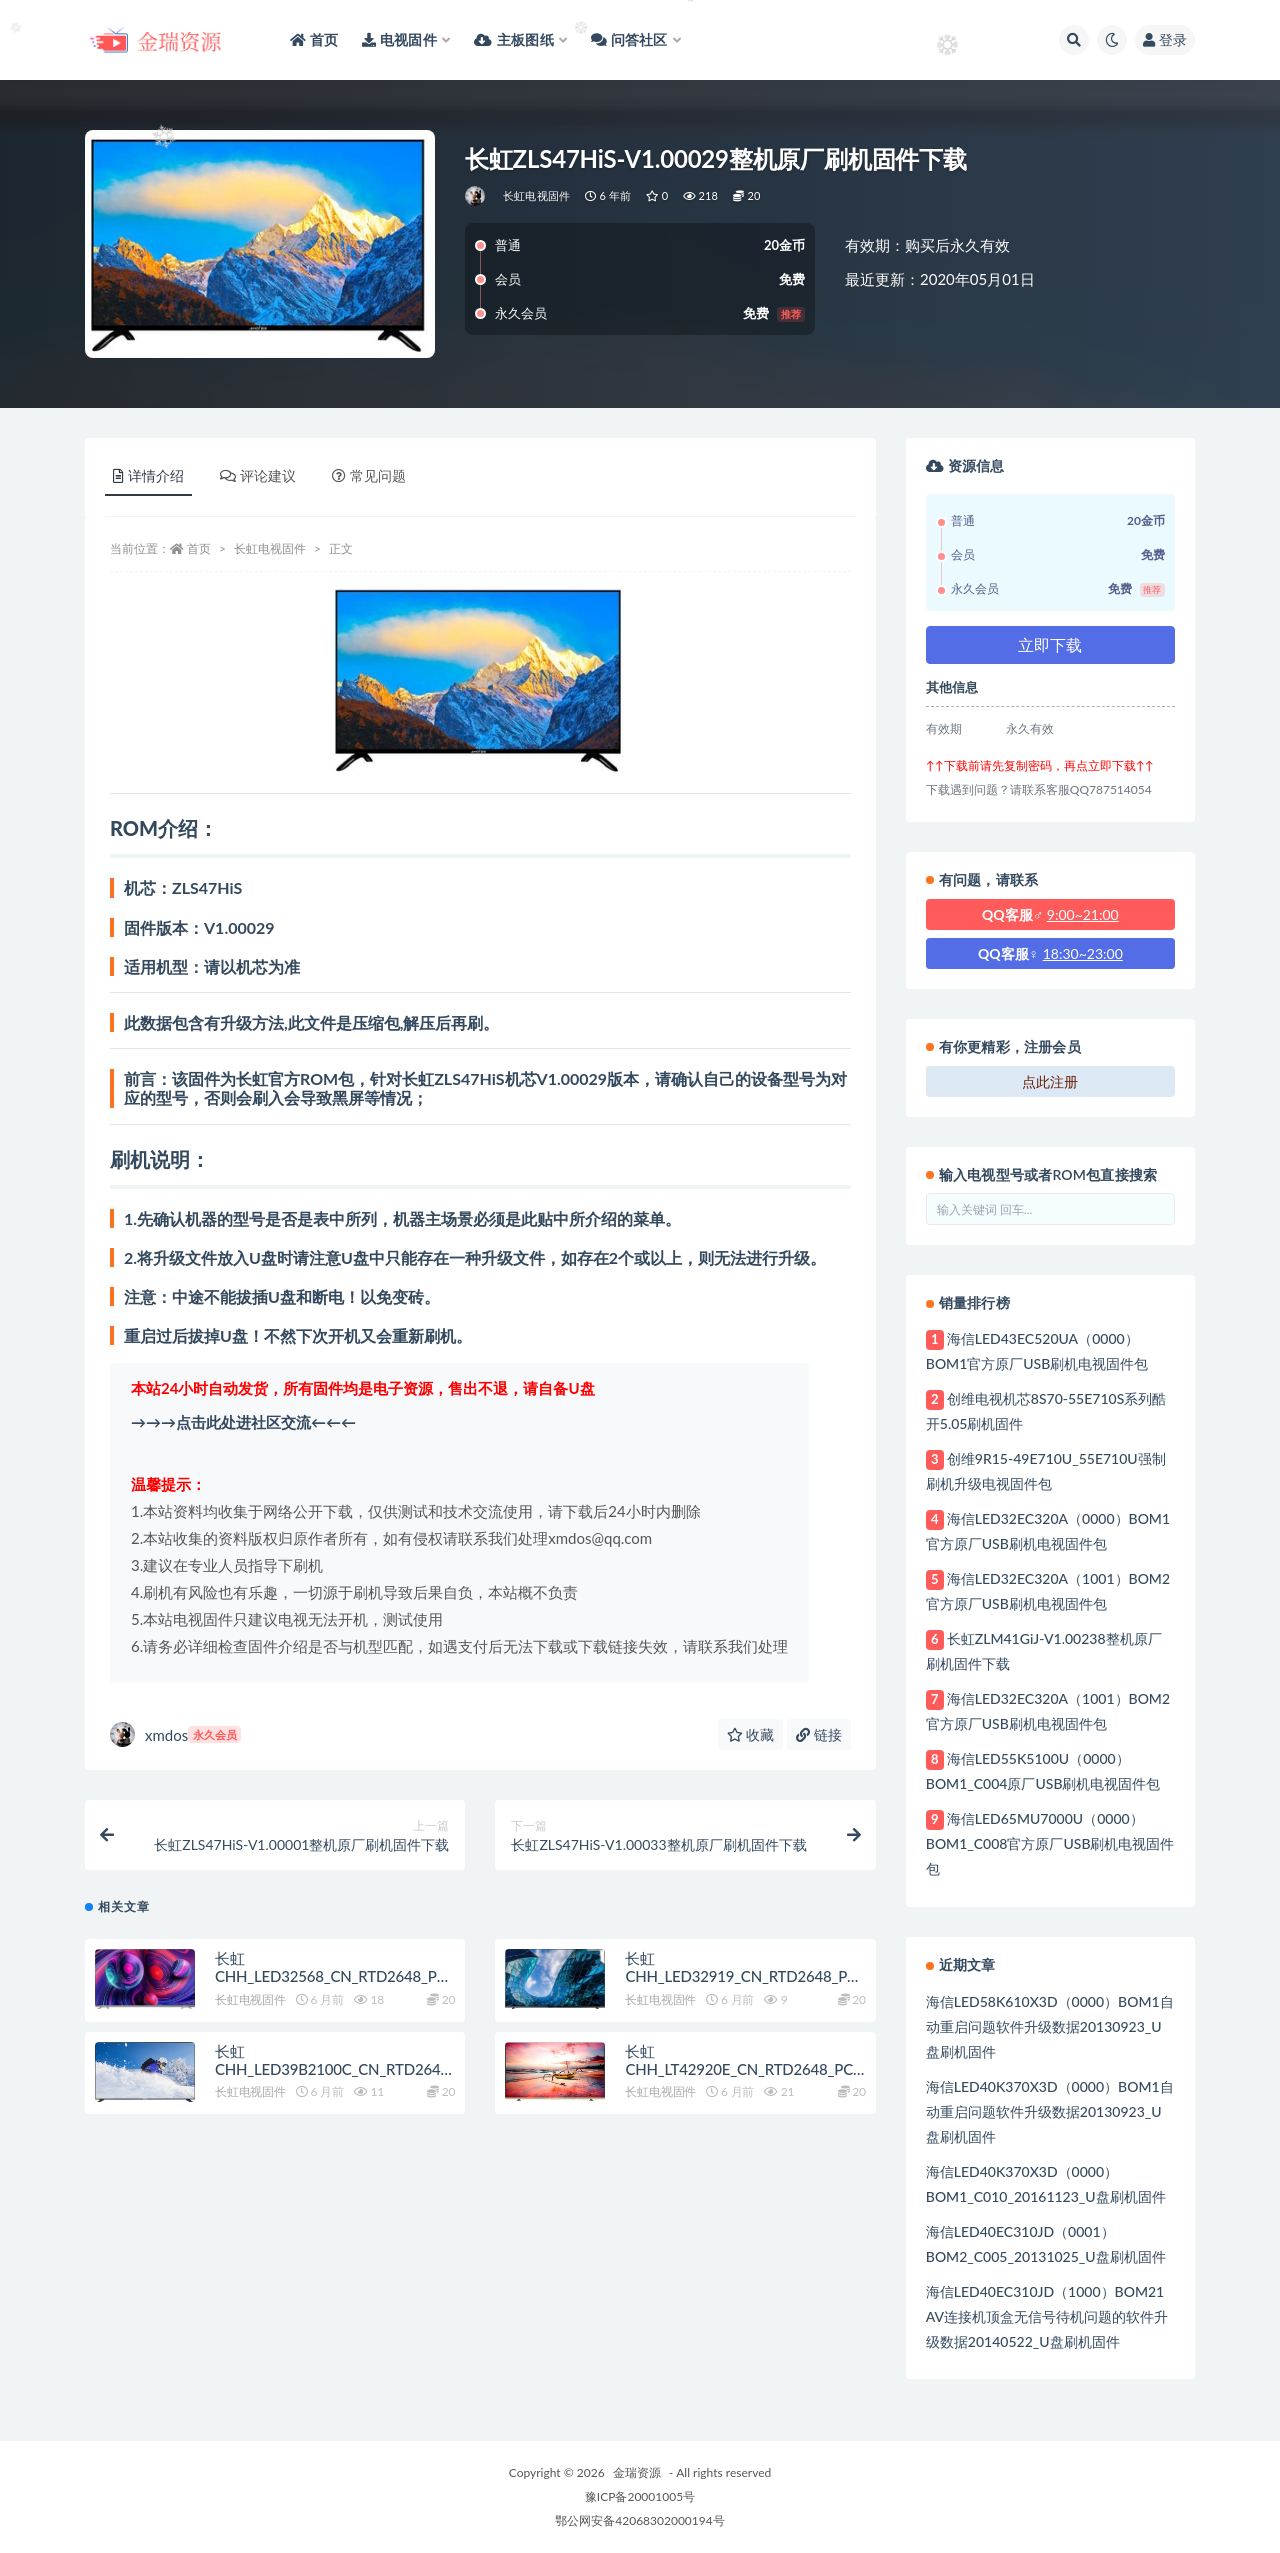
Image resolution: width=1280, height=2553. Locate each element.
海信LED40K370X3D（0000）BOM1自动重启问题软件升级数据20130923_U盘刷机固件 (1050, 2111)
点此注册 (1050, 1081)
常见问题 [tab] (369, 475)
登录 (1165, 39)
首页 (199, 548)
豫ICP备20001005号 (640, 2496)
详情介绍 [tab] (148, 475)
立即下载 (1050, 644)
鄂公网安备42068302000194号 (639, 2520)
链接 (819, 1734)
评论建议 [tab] (258, 475)
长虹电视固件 (536, 195)
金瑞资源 (637, 2472)
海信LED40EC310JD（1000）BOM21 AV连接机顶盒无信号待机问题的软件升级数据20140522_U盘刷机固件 (1047, 2316)
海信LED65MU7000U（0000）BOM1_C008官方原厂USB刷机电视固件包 (1050, 1843)
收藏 (751, 1734)
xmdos (175, 1734)
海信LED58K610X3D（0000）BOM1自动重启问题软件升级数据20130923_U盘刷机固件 (1050, 2026)
